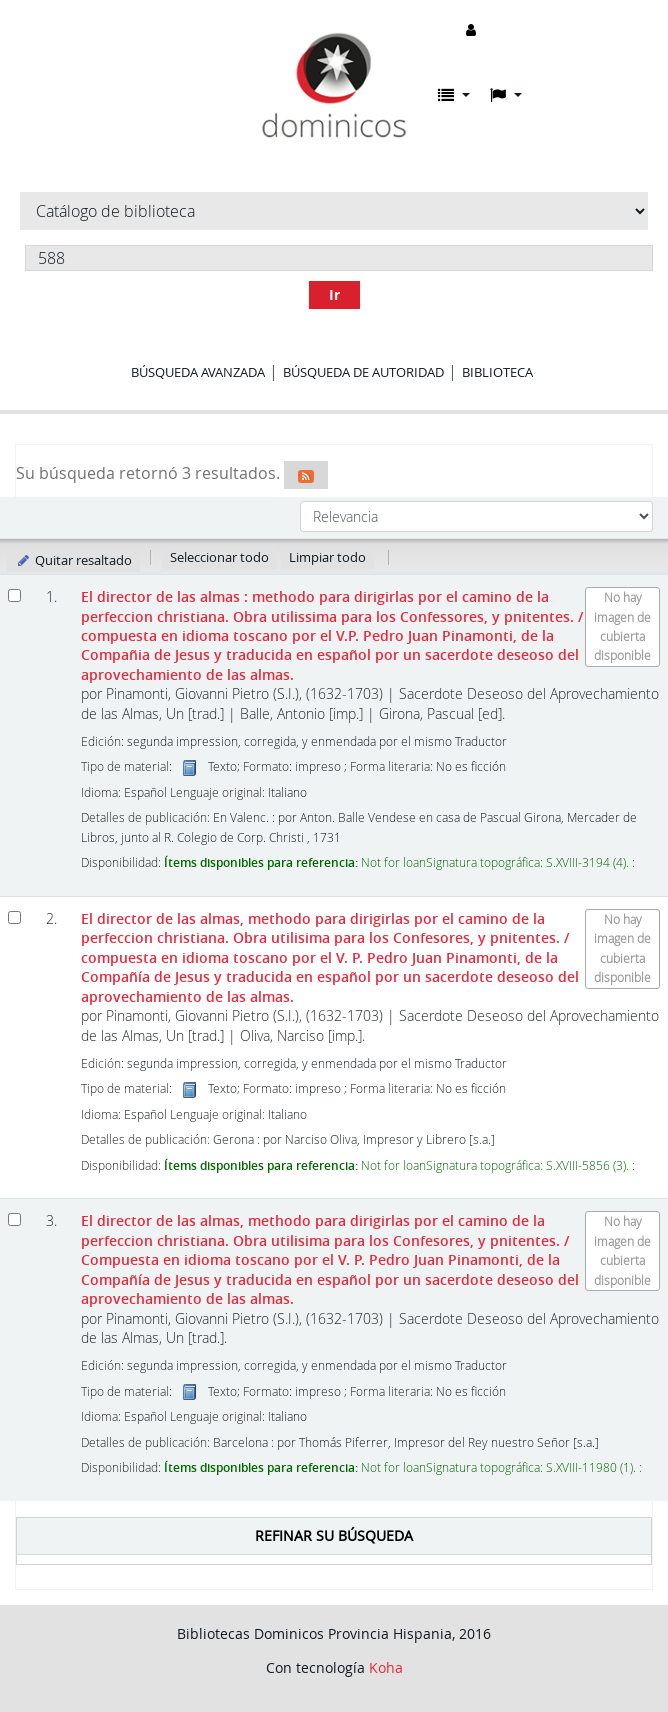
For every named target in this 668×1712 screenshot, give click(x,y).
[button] (454, 95)
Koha (386, 1667)
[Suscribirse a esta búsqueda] (306, 475)
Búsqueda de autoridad (363, 372)
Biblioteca (497, 372)
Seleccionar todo (219, 557)
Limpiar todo (327, 557)
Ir (334, 294)
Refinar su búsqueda (334, 1535)
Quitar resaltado (73, 560)
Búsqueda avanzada (198, 372)
